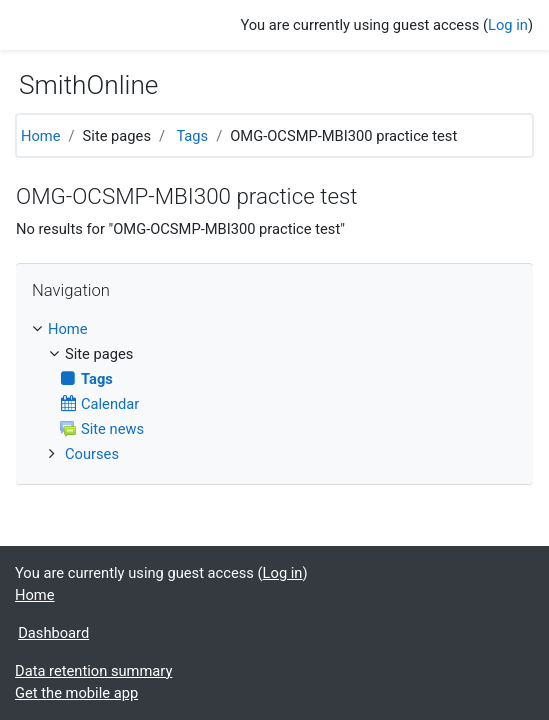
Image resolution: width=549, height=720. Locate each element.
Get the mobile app (76, 693)
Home (41, 136)
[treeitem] (274, 329)
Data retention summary (93, 671)
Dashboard (53, 633)
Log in (508, 25)
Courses (92, 454)
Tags (192, 136)
